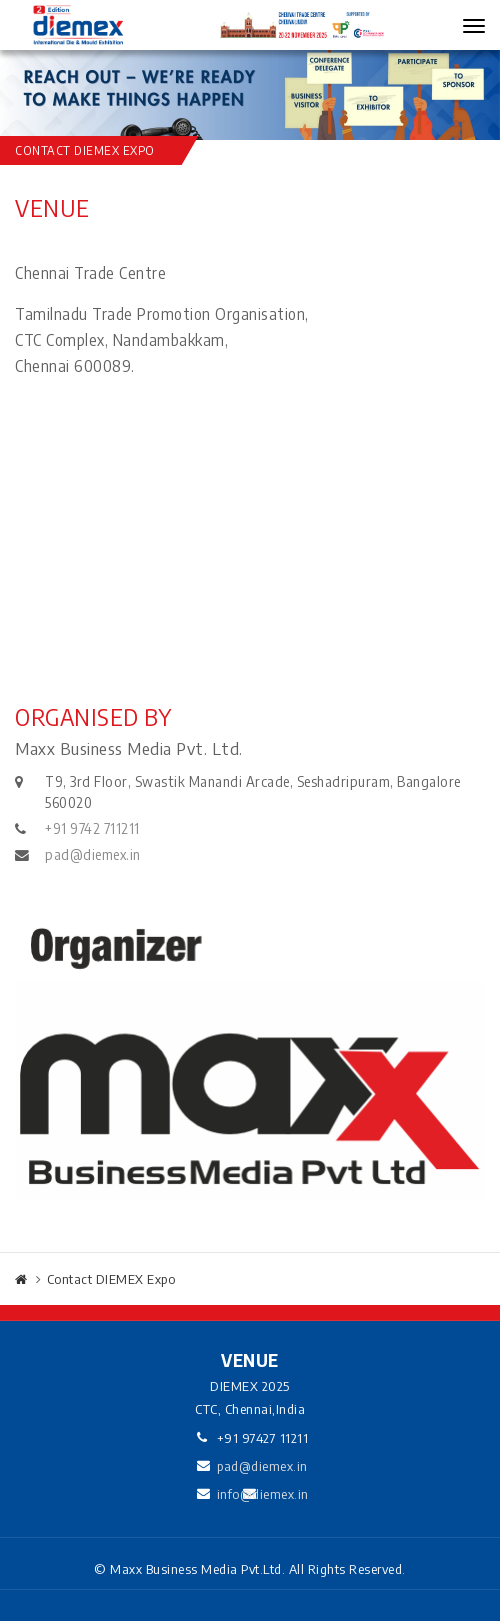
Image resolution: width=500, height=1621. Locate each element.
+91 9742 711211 (92, 828)
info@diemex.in (263, 1494)
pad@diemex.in (93, 854)
